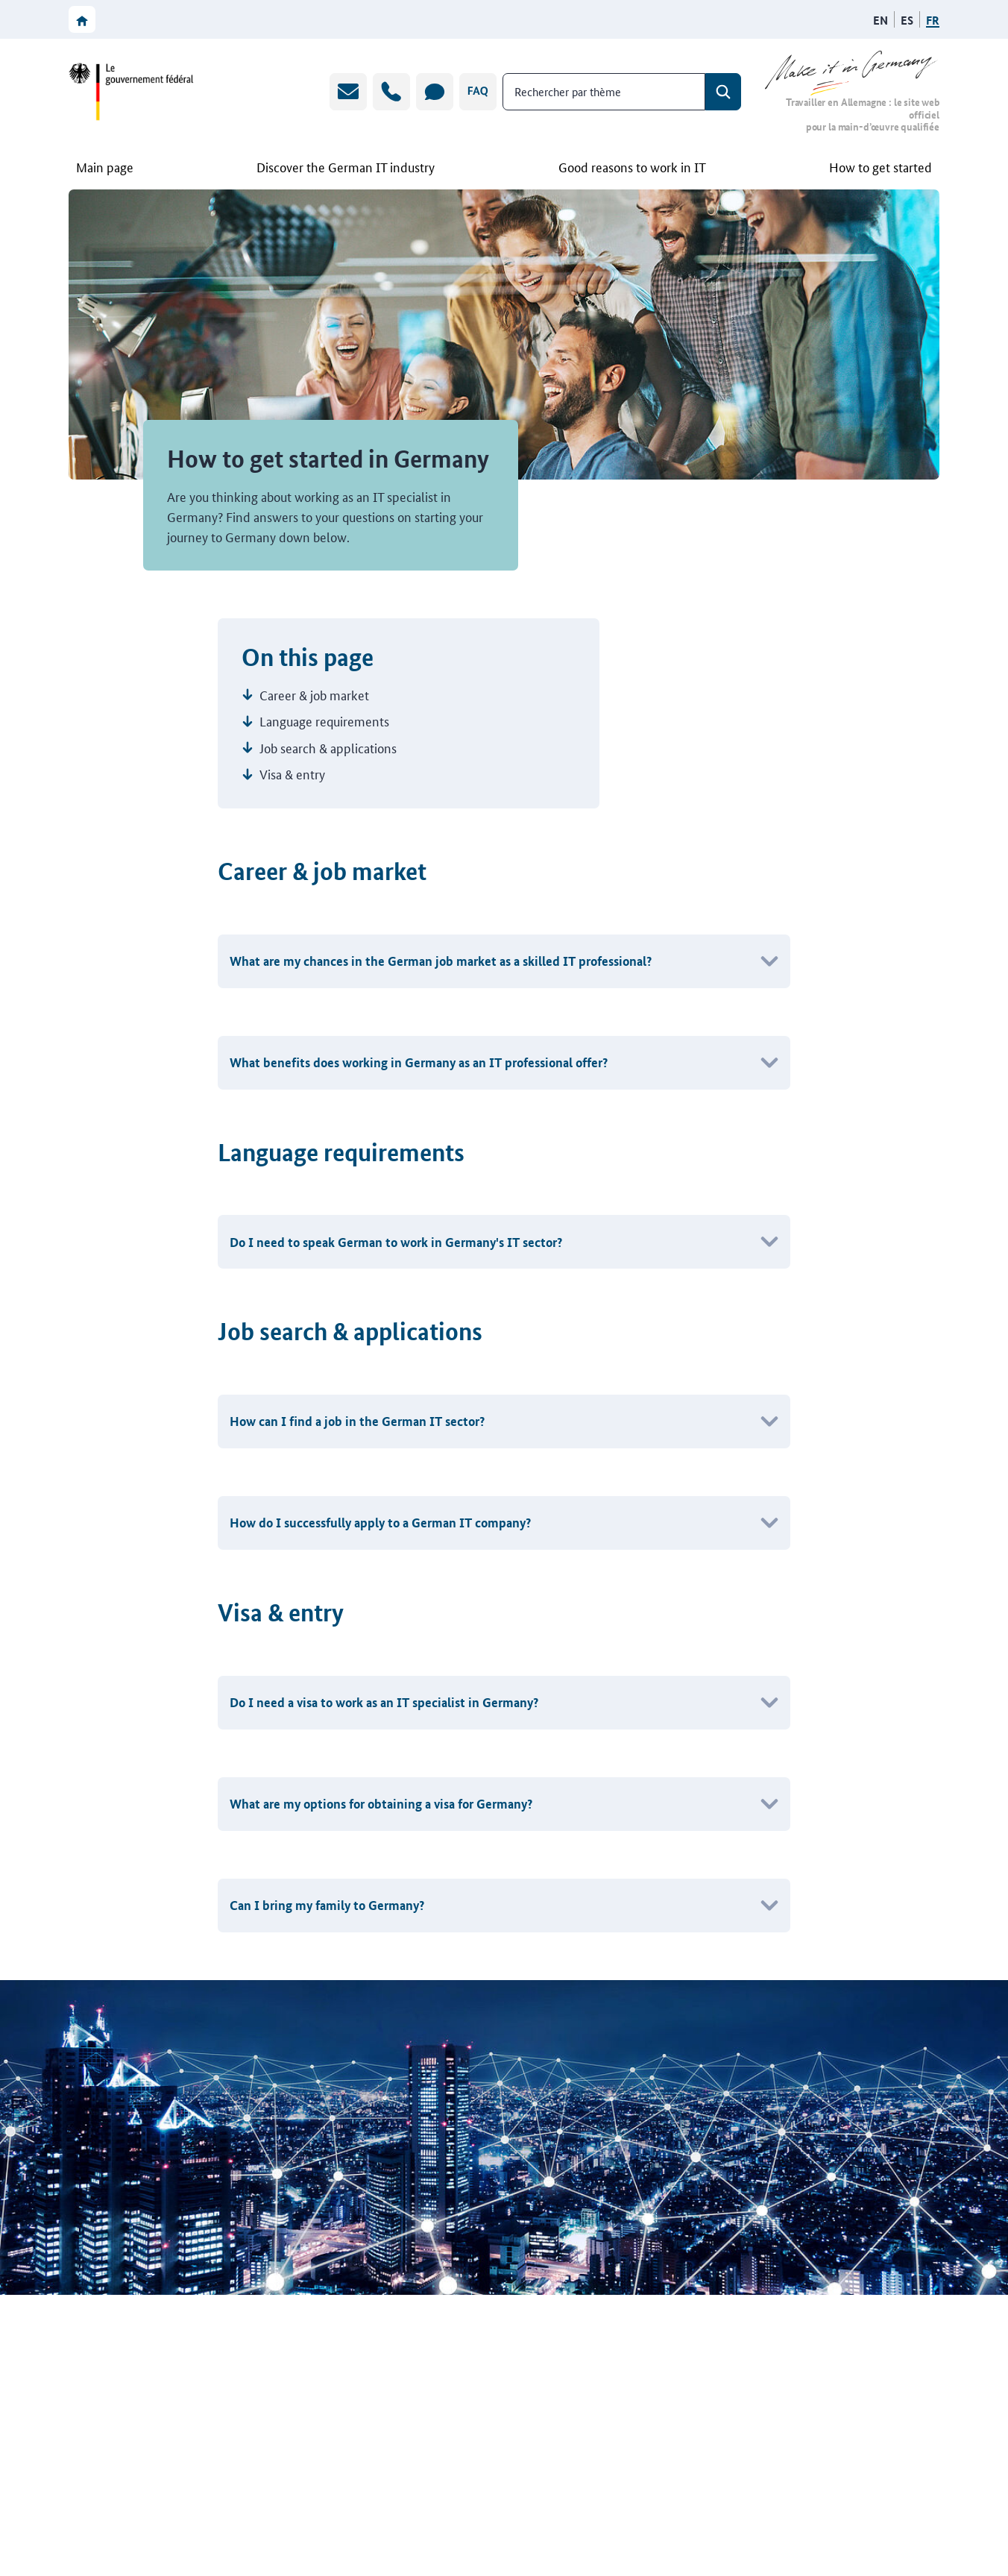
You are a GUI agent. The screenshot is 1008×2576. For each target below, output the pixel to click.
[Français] (932, 20)
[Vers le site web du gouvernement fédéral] (131, 91)
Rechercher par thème (567, 91)
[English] (880, 20)
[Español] (907, 20)
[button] (504, 961)
